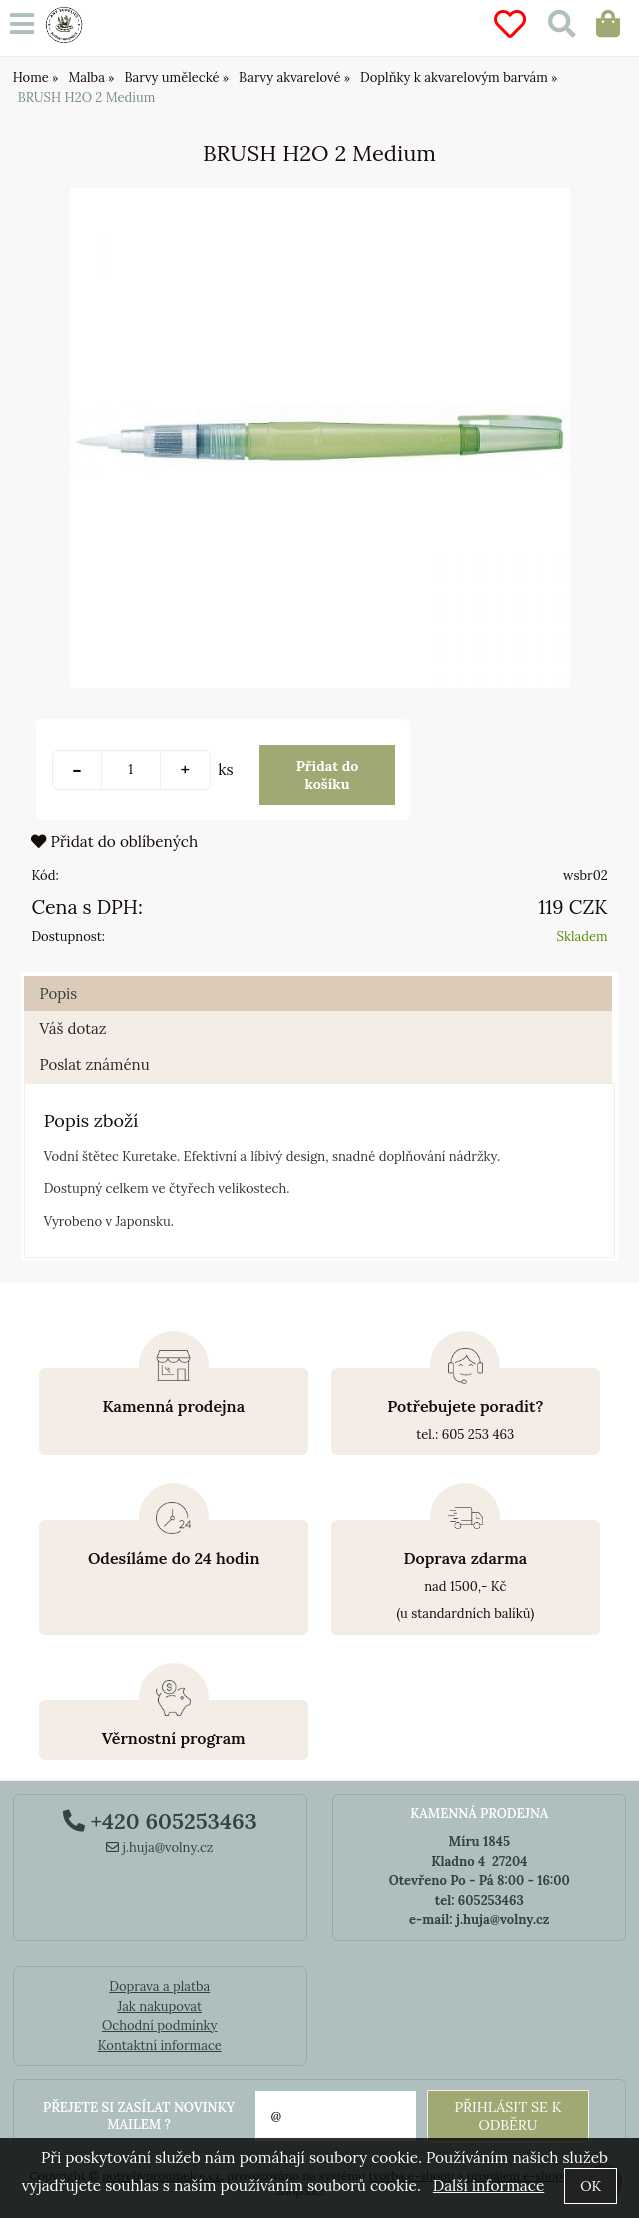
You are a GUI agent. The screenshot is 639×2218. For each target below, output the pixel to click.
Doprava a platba (159, 1986)
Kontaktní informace (160, 2045)
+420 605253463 (160, 1821)
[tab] (317, 976)
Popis (58, 993)
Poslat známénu (94, 1064)
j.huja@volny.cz (160, 1847)
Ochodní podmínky (159, 2025)
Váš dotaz (72, 1028)
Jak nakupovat (159, 2006)
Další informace (488, 2185)
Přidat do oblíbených (114, 841)
